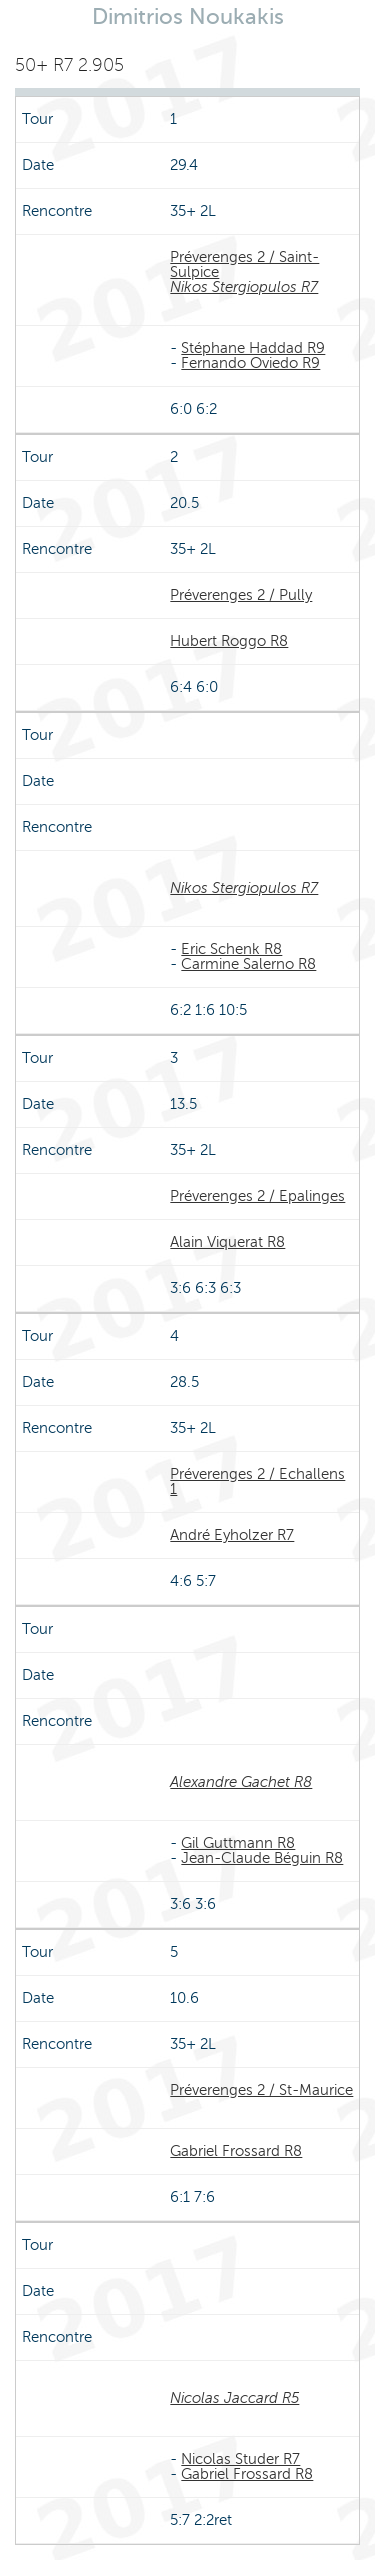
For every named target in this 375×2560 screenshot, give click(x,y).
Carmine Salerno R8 (248, 964)
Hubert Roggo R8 (229, 641)
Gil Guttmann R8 (238, 1843)
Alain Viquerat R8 (227, 1242)
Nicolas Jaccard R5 (234, 2398)
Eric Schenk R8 (231, 949)
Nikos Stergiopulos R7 (244, 287)
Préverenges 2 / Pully (241, 595)
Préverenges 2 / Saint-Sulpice (244, 264)
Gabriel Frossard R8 (236, 2151)
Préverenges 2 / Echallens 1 (257, 1481)
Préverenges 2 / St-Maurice (261, 2090)
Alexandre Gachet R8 (241, 1782)
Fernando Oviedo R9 (250, 363)
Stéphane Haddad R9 (253, 348)
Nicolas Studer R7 (240, 2459)
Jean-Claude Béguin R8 (262, 1858)
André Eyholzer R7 (232, 1535)
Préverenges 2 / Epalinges (257, 1196)
